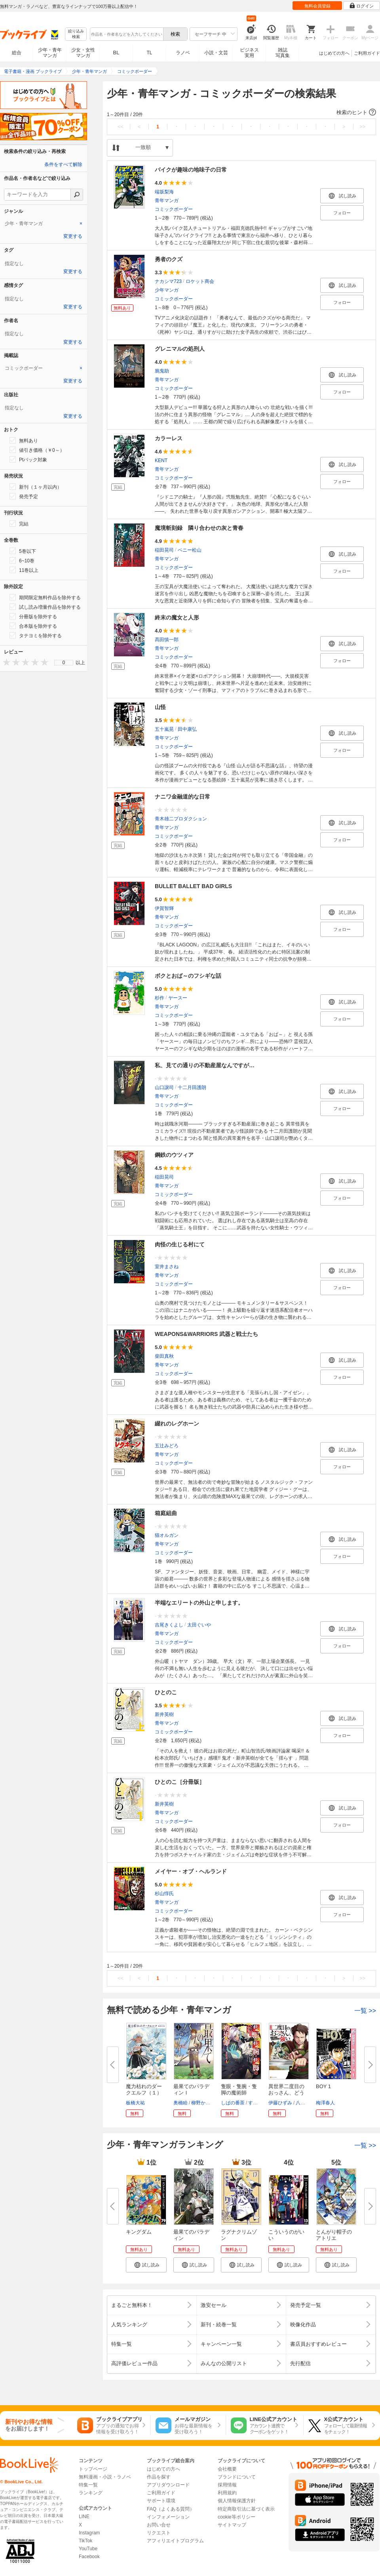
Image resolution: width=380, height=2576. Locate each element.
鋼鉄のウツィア (174, 1155)
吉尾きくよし (169, 1625)
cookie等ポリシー (236, 2517)
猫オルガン (167, 1535)
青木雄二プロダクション (181, 819)
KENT (161, 460)
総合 (16, 52)
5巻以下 (23, 551)
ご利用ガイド (367, 53)
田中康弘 (187, 729)
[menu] (63, 662)
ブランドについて (237, 2477)
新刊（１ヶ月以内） (36, 486)
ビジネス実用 (249, 52)
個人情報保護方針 (237, 2500)
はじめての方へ (334, 53)
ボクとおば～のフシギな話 (188, 976)
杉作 (159, 998)
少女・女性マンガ (83, 52)
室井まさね (167, 1266)
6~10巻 (22, 560)
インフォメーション (168, 2517)
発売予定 (24, 496)
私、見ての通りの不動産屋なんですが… (205, 1065)
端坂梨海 (164, 192)
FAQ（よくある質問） (170, 2509)
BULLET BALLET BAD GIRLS (193, 886)
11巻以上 (24, 570)
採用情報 (227, 2485)
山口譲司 (164, 1087)
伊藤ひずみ (280, 2103)
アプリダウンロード (168, 2485)
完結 (19, 523)
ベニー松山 (189, 550)
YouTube (88, 2548)
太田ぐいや (199, 1625)
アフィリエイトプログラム (175, 2541)
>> (362, 127)
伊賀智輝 (164, 908)
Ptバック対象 (28, 459)
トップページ (93, 2469)
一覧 (365, 2010)
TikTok (85, 2541)
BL (116, 52)
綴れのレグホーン (177, 1423)
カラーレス (168, 438)
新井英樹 (164, 1714)
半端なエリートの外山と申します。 (199, 1602)
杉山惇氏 (164, 1893)
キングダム (139, 2232)
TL (149, 52)
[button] (241, 113)
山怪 (160, 707)
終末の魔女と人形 (177, 617)
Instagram (89, 2533)
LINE (84, 2516)
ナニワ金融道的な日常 (182, 796)
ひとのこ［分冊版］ (180, 1782)
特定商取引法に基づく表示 (246, 2509)
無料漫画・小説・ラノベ (105, 2477)
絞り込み (76, 34)
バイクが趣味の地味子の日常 (191, 169)
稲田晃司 (164, 550)
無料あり (24, 440)
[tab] (43, 223)
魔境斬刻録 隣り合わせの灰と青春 (199, 528)
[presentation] (5, 662)
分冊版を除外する (33, 616)
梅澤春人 (325, 2103)
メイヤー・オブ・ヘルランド (191, 1871)
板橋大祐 (135, 2103)
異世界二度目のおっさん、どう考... (286, 2092)
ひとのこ (166, 1692)
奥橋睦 (180, 2103)
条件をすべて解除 (63, 164)
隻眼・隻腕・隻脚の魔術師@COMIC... (239, 2092)
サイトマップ (232, 2525)
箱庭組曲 (166, 1513)
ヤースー (177, 998)
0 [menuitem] (64, 662)
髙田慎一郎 (167, 639)
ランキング (91, 2493)
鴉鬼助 (162, 371)
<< (121, 127)
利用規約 (227, 2493)
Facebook (89, 2556)
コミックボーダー (174, 209)
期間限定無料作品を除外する (45, 597)
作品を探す (159, 2477)
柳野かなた (203, 2103)
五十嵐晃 (164, 729)
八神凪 (303, 2103)
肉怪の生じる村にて (180, 1244)
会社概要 (227, 2469)
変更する (72, 236)
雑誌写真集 (283, 52)
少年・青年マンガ (50, 52)
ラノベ (183, 52)
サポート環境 (161, 2500)
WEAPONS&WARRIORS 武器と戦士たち (206, 1334)
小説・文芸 (216, 52)
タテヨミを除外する (36, 635)
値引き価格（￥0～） (37, 450)
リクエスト (159, 2533)
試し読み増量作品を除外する (45, 607)
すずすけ (257, 2103)
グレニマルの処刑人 (180, 349)
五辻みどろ (167, 1446)
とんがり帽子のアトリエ (334, 2235)
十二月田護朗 (192, 1087)
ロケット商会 (200, 281)
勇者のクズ (168, 259)
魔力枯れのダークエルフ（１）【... (144, 2092)
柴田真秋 (164, 1356)
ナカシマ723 (168, 281)
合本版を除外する (33, 626)
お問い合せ (159, 2525)
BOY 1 (323, 2086)
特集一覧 (88, 2485)
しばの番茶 (233, 2103)
